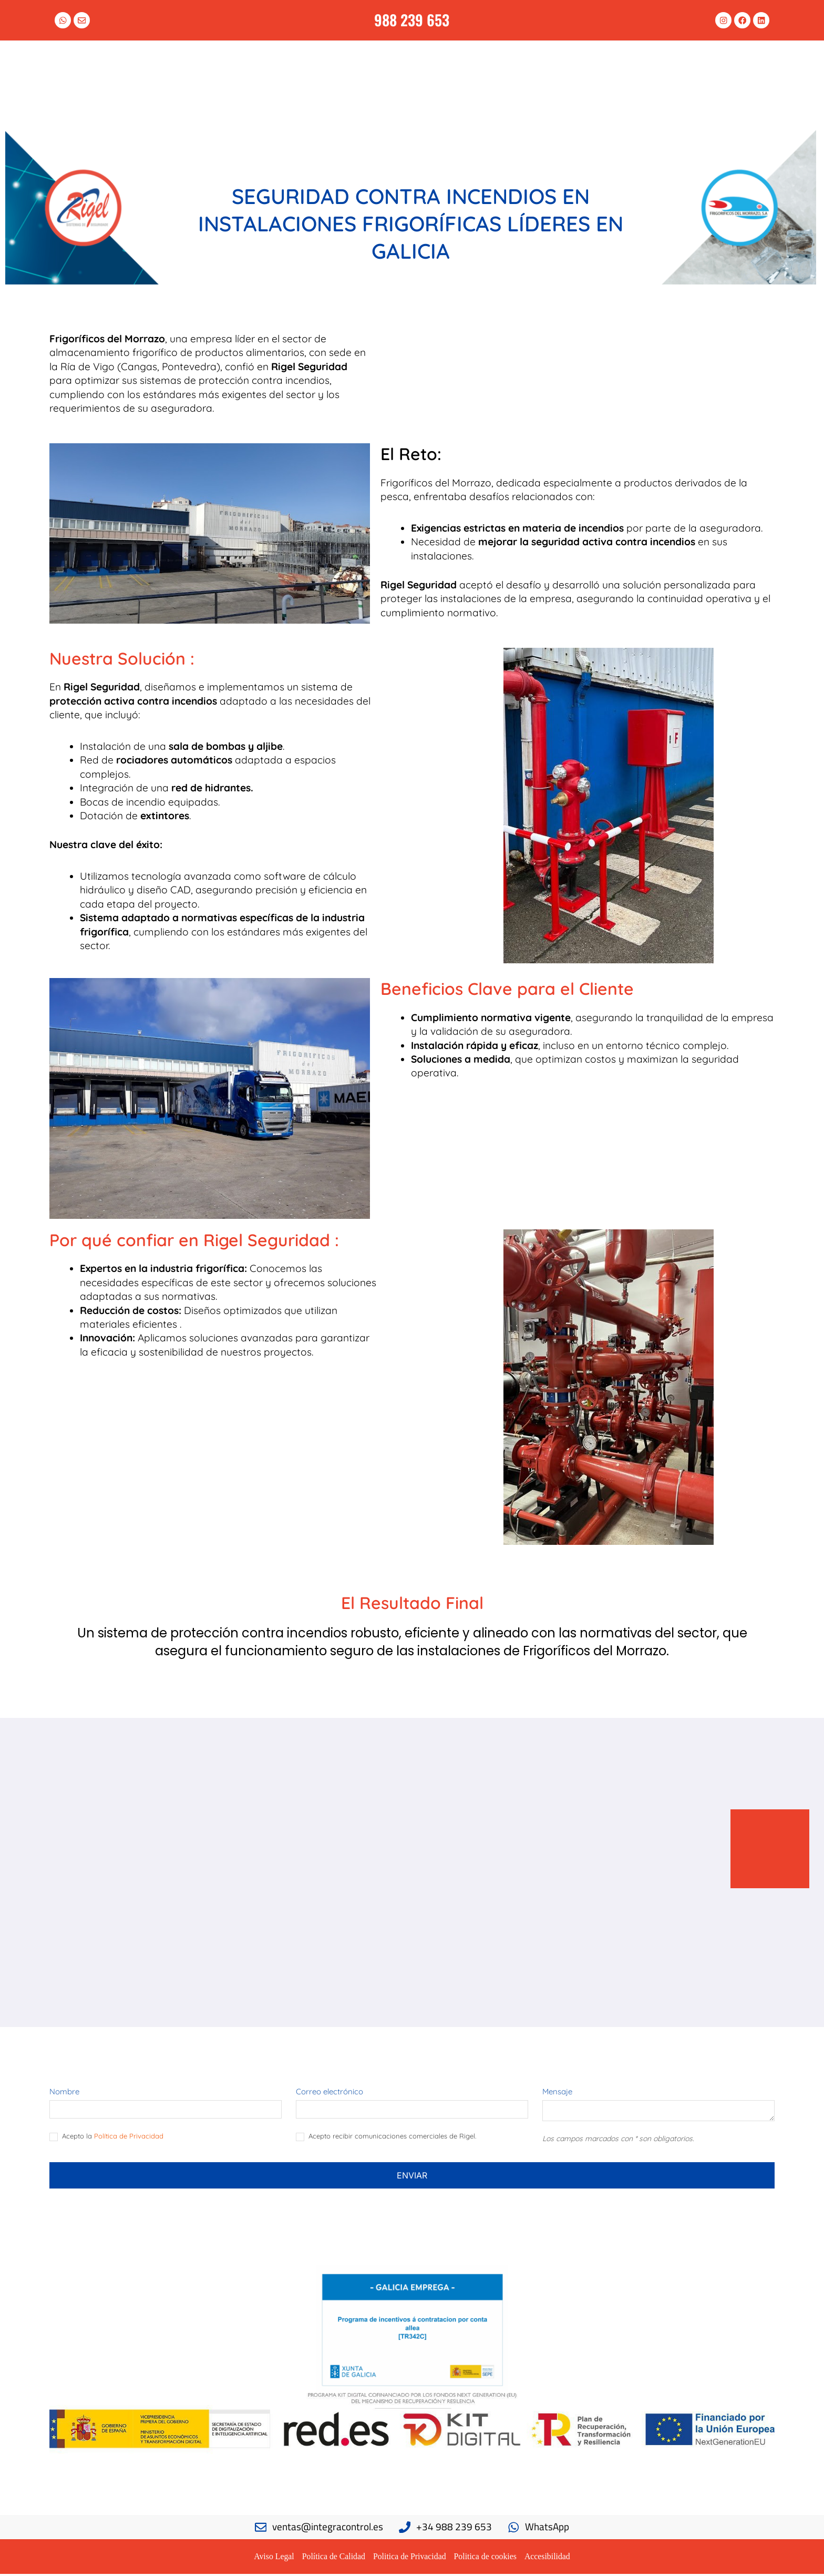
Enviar (412, 2177)
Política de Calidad (333, 2558)
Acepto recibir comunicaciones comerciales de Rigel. (386, 2138)
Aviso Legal (272, 2558)
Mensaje (557, 2093)
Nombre (64, 2093)
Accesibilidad (549, 2558)
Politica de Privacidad (409, 2558)
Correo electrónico (329, 2093)
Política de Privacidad (128, 2138)
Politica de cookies (486, 2558)
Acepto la (106, 2138)
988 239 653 (411, 18)
